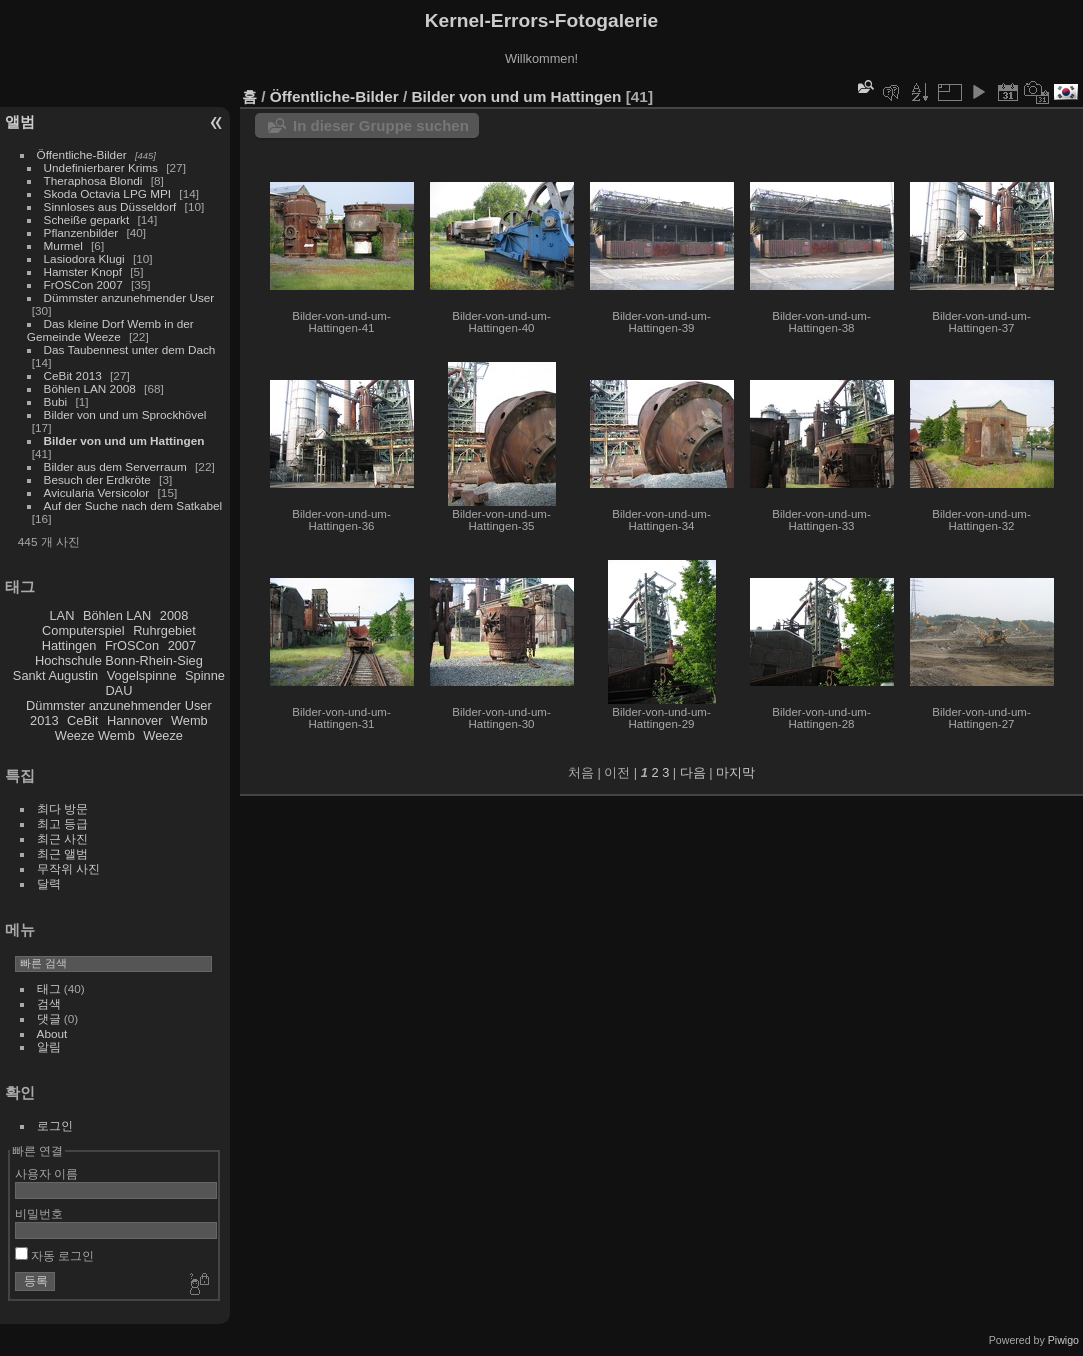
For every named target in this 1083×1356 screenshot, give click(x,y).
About (52, 1033)
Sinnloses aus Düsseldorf (110, 206)
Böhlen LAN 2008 (90, 388)
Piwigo (1063, 1340)
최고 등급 (62, 823)
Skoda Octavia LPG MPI (108, 193)
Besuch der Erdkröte (97, 479)
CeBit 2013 (73, 375)
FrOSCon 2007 (83, 284)
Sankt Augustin (55, 675)
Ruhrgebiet (164, 630)
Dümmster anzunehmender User (129, 297)
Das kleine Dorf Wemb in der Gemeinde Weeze (110, 330)
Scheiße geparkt (87, 219)
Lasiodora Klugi (84, 258)
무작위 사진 (68, 868)
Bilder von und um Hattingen (124, 440)
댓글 (49, 1018)
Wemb (189, 720)
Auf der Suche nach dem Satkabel (133, 505)
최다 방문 (62, 808)
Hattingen (69, 645)
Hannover (135, 720)
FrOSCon (132, 645)
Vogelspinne (142, 675)
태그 (49, 988)
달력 (49, 883)
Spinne (205, 675)
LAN (62, 615)
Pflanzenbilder (81, 232)
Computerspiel (83, 630)
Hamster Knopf (83, 271)
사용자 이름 (46, 1173)
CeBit (82, 720)
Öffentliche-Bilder (82, 154)
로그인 (55, 1125)
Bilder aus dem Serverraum (115, 466)
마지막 (735, 772)
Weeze (163, 735)
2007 (182, 645)
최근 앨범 (62, 853)
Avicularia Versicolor (97, 492)
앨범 (20, 121)
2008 (174, 615)
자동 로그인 (55, 1255)
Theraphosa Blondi (93, 180)
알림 (49, 1046)
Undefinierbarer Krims (101, 167)
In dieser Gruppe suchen (381, 125)
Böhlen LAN (117, 615)
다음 (693, 772)
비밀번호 (39, 1213)
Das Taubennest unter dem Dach (130, 349)
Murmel (63, 245)
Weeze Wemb (95, 735)
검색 (49, 1003)
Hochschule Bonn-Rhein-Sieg (119, 660)
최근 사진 (62, 838)
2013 (44, 720)
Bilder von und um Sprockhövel (125, 414)
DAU (118, 690)
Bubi (56, 401)
